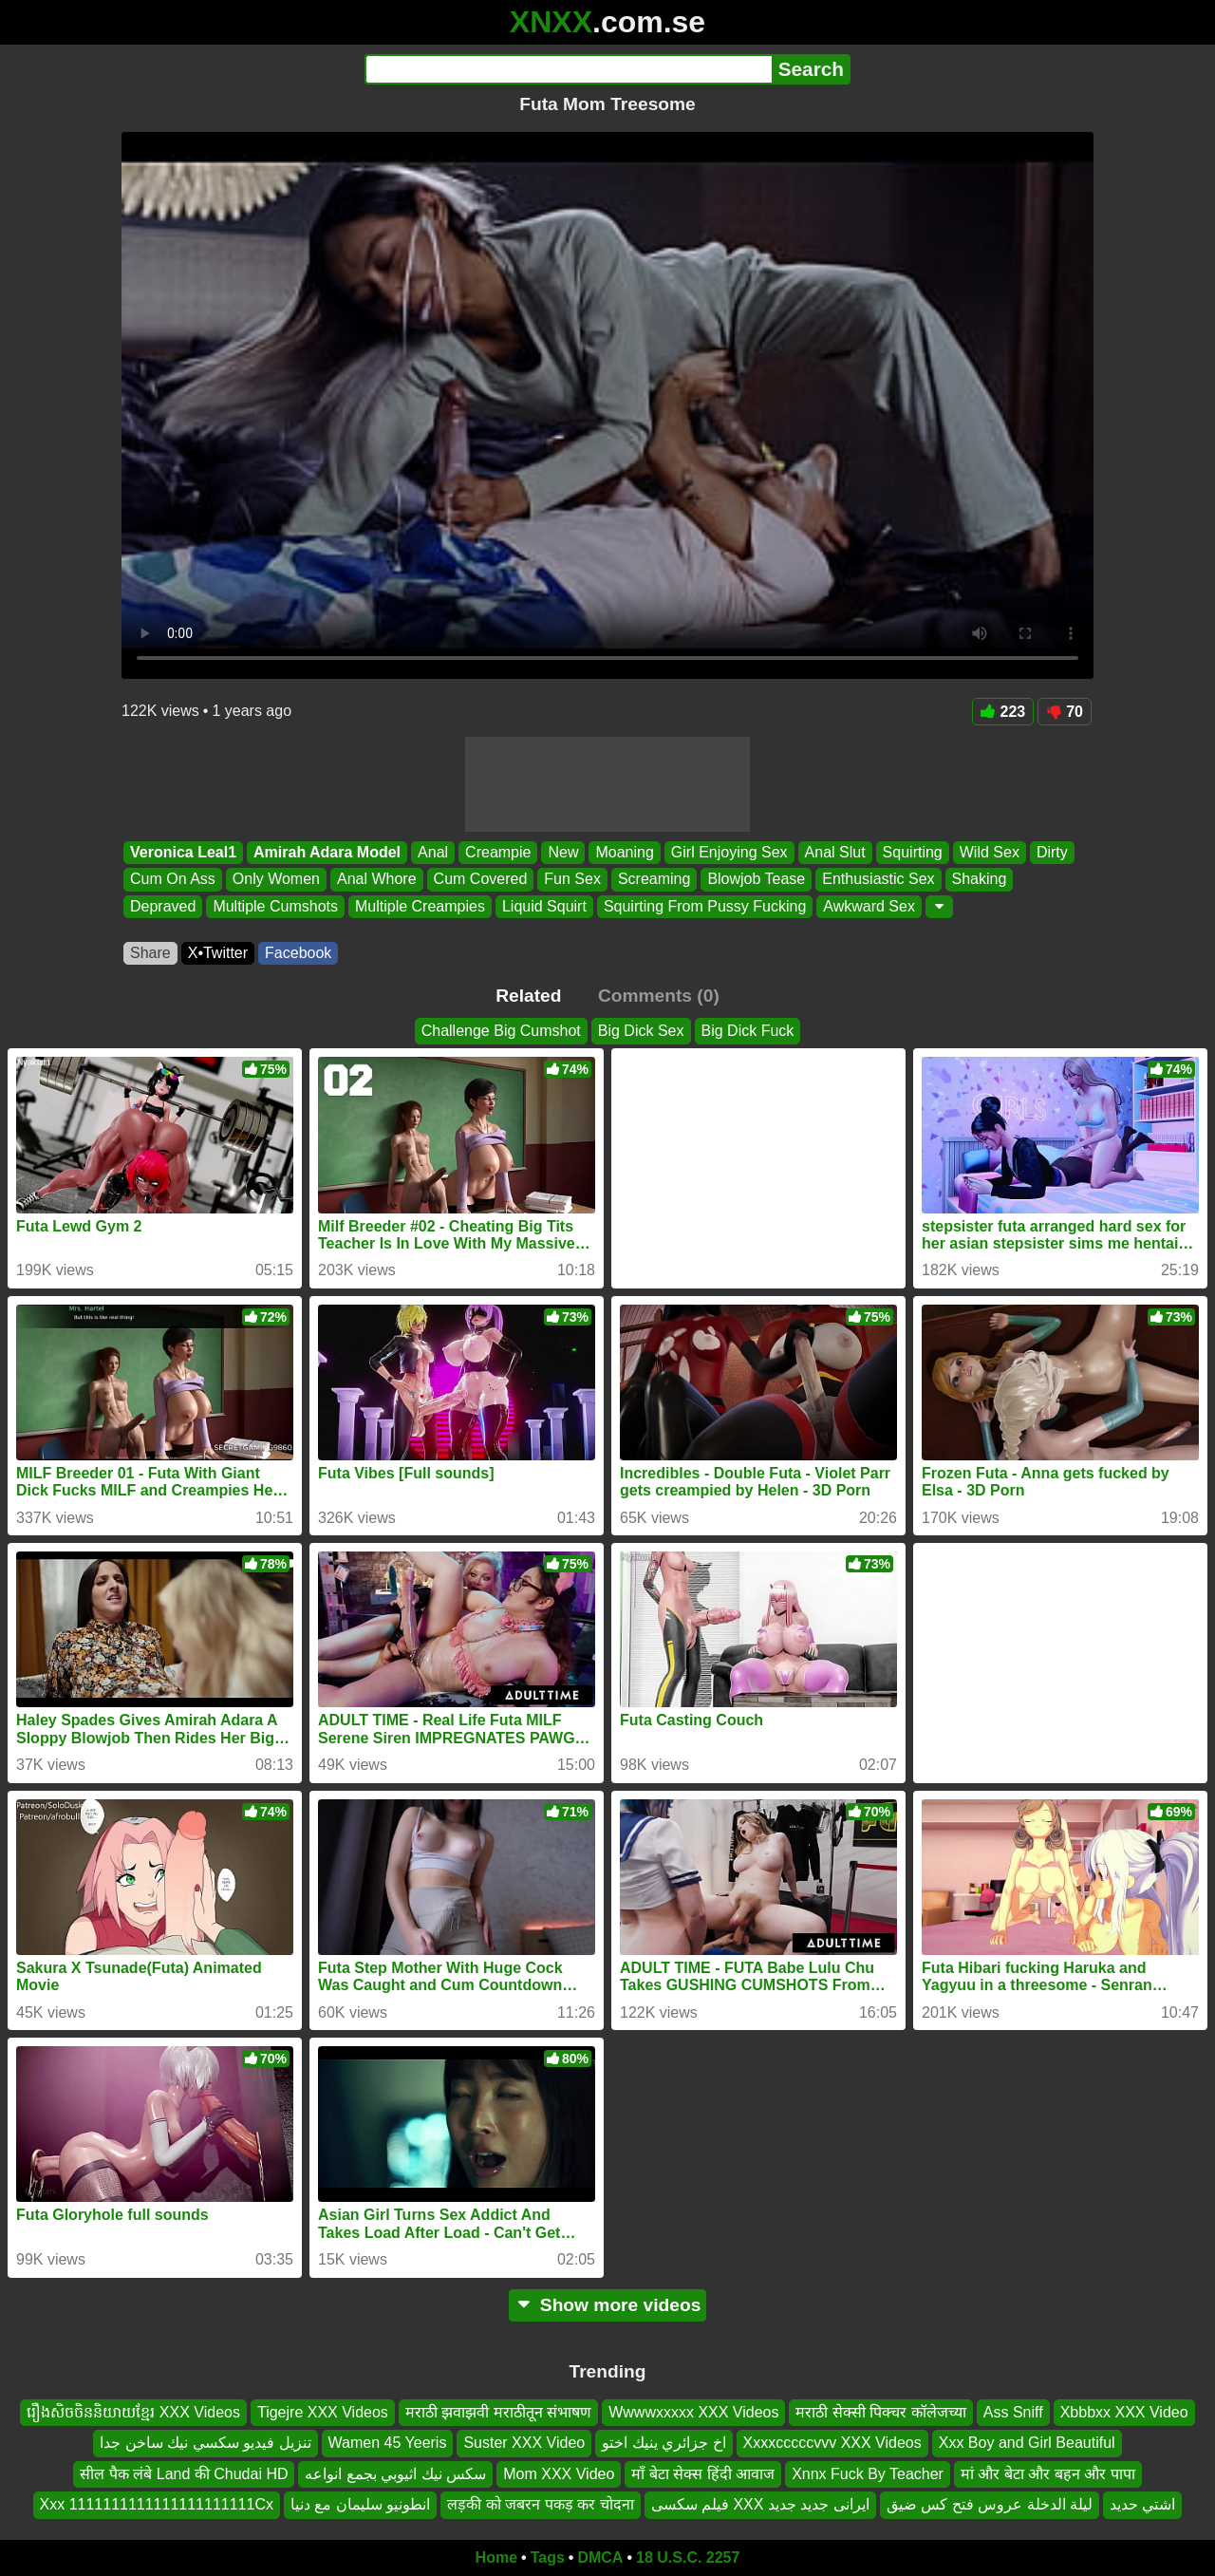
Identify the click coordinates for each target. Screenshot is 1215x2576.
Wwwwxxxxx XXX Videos (693, 2412)
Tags (548, 2557)
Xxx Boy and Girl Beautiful (1027, 2443)
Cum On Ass (172, 880)
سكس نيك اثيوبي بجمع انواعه (395, 2473)
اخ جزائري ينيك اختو (663, 2443)
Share (150, 953)
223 (1003, 712)
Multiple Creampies (420, 906)
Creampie (498, 852)
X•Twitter (218, 953)
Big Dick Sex (641, 1031)
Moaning (624, 852)
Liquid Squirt (544, 906)
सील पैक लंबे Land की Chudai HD (184, 2473)
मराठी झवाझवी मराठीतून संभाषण (498, 2412)
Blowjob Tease (756, 880)
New (563, 852)
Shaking (979, 880)
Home (496, 2557)
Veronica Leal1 (183, 852)
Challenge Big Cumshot (501, 1031)
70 (1064, 712)
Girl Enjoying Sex (729, 852)
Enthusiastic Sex (878, 880)
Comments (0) (659, 996)
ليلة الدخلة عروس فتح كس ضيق (990, 2504)
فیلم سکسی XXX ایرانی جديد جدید (760, 2504)
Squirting (913, 852)
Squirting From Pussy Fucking (705, 906)
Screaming (654, 880)
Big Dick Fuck (747, 1031)
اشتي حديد (1142, 2504)
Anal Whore (377, 880)
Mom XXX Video (558, 2473)
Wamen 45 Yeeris (387, 2443)
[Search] (568, 69)
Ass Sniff (1013, 2412)
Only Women (276, 880)
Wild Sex (989, 852)
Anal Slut (835, 852)
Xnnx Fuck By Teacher (868, 2473)
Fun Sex (572, 880)
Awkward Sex (869, 906)
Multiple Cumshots (275, 906)
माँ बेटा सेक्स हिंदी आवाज (703, 2473)
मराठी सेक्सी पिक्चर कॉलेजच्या (880, 2412)
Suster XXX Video (524, 2443)
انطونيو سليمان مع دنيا (360, 2504)
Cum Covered (481, 880)
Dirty (1052, 852)
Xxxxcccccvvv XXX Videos (832, 2443)
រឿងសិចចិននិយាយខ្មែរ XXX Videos (133, 2412)
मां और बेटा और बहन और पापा (1048, 2473)
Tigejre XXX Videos (322, 2412)
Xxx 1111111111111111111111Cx (156, 2504)
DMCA (600, 2557)
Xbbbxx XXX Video (1124, 2412)
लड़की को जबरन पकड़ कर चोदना (540, 2504)
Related (528, 996)
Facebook (298, 953)
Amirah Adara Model (327, 852)
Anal (433, 852)
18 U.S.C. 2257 (687, 2557)
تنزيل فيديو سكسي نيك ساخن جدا (205, 2443)
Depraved (163, 906)
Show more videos (607, 2305)
